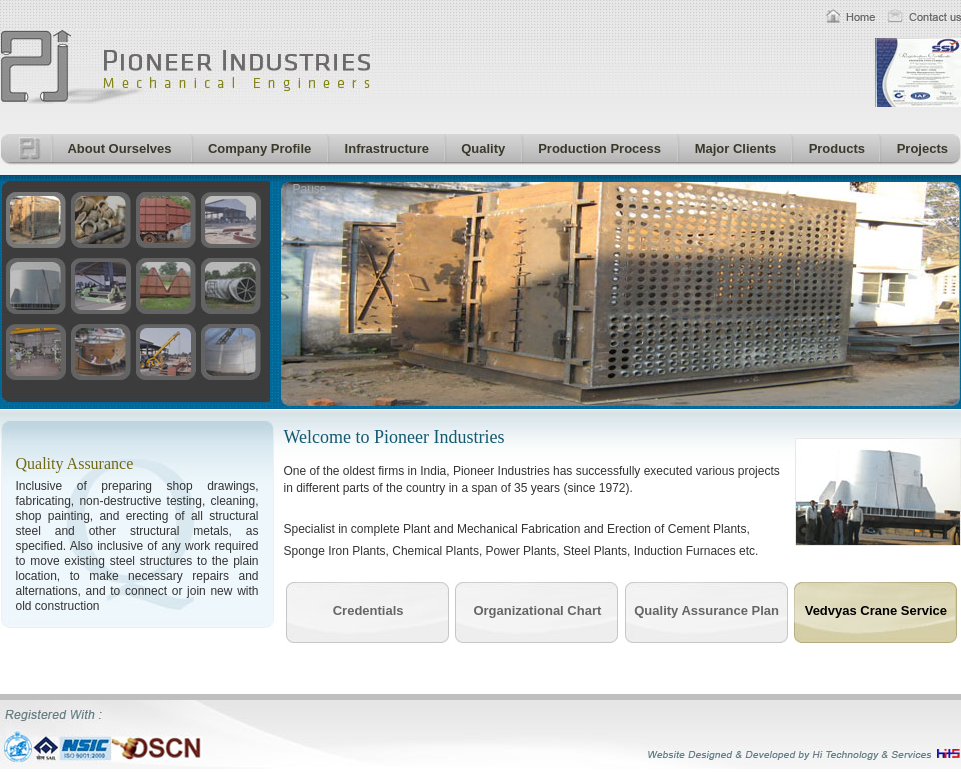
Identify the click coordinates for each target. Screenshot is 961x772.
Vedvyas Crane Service (876, 610)
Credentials (368, 610)
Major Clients (732, 148)
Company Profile (257, 148)
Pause (310, 189)
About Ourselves (117, 148)
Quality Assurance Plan (706, 610)
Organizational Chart (537, 610)
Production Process (596, 148)
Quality (480, 148)
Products (833, 148)
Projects (919, 148)
